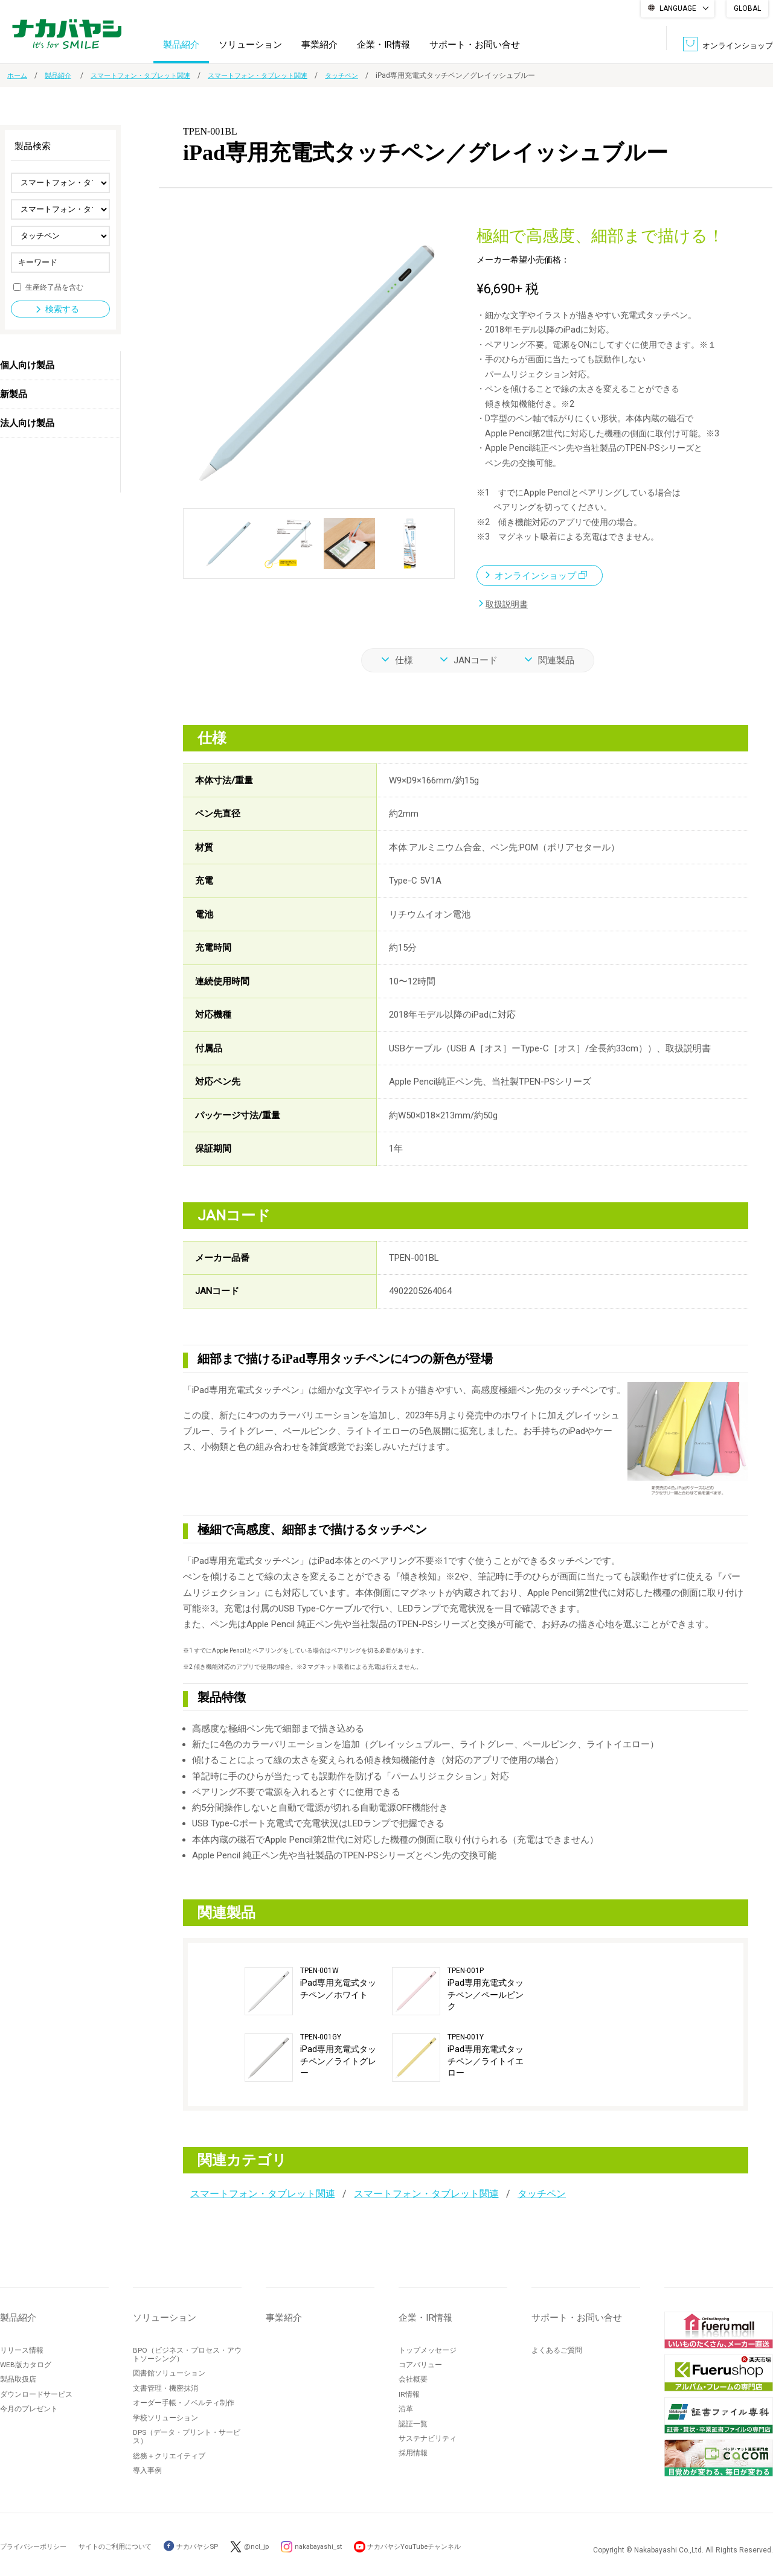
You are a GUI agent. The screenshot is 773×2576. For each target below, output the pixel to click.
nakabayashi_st (339, 2546)
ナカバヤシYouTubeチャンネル (441, 2546)
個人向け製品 (27, 365)
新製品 (13, 394)
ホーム (18, 75)
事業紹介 (319, 44)
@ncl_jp (273, 2546)
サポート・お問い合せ (474, 44)
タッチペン (365, 75)
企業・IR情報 (383, 44)
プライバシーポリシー (36, 2546)
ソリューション (250, 44)
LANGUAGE (677, 8)
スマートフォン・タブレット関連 (149, 75)
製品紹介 (181, 44)
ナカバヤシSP (205, 2546)
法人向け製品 (27, 423)
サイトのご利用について (124, 2546)
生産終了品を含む (54, 286)
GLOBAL (747, 8)
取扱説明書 (508, 604)
